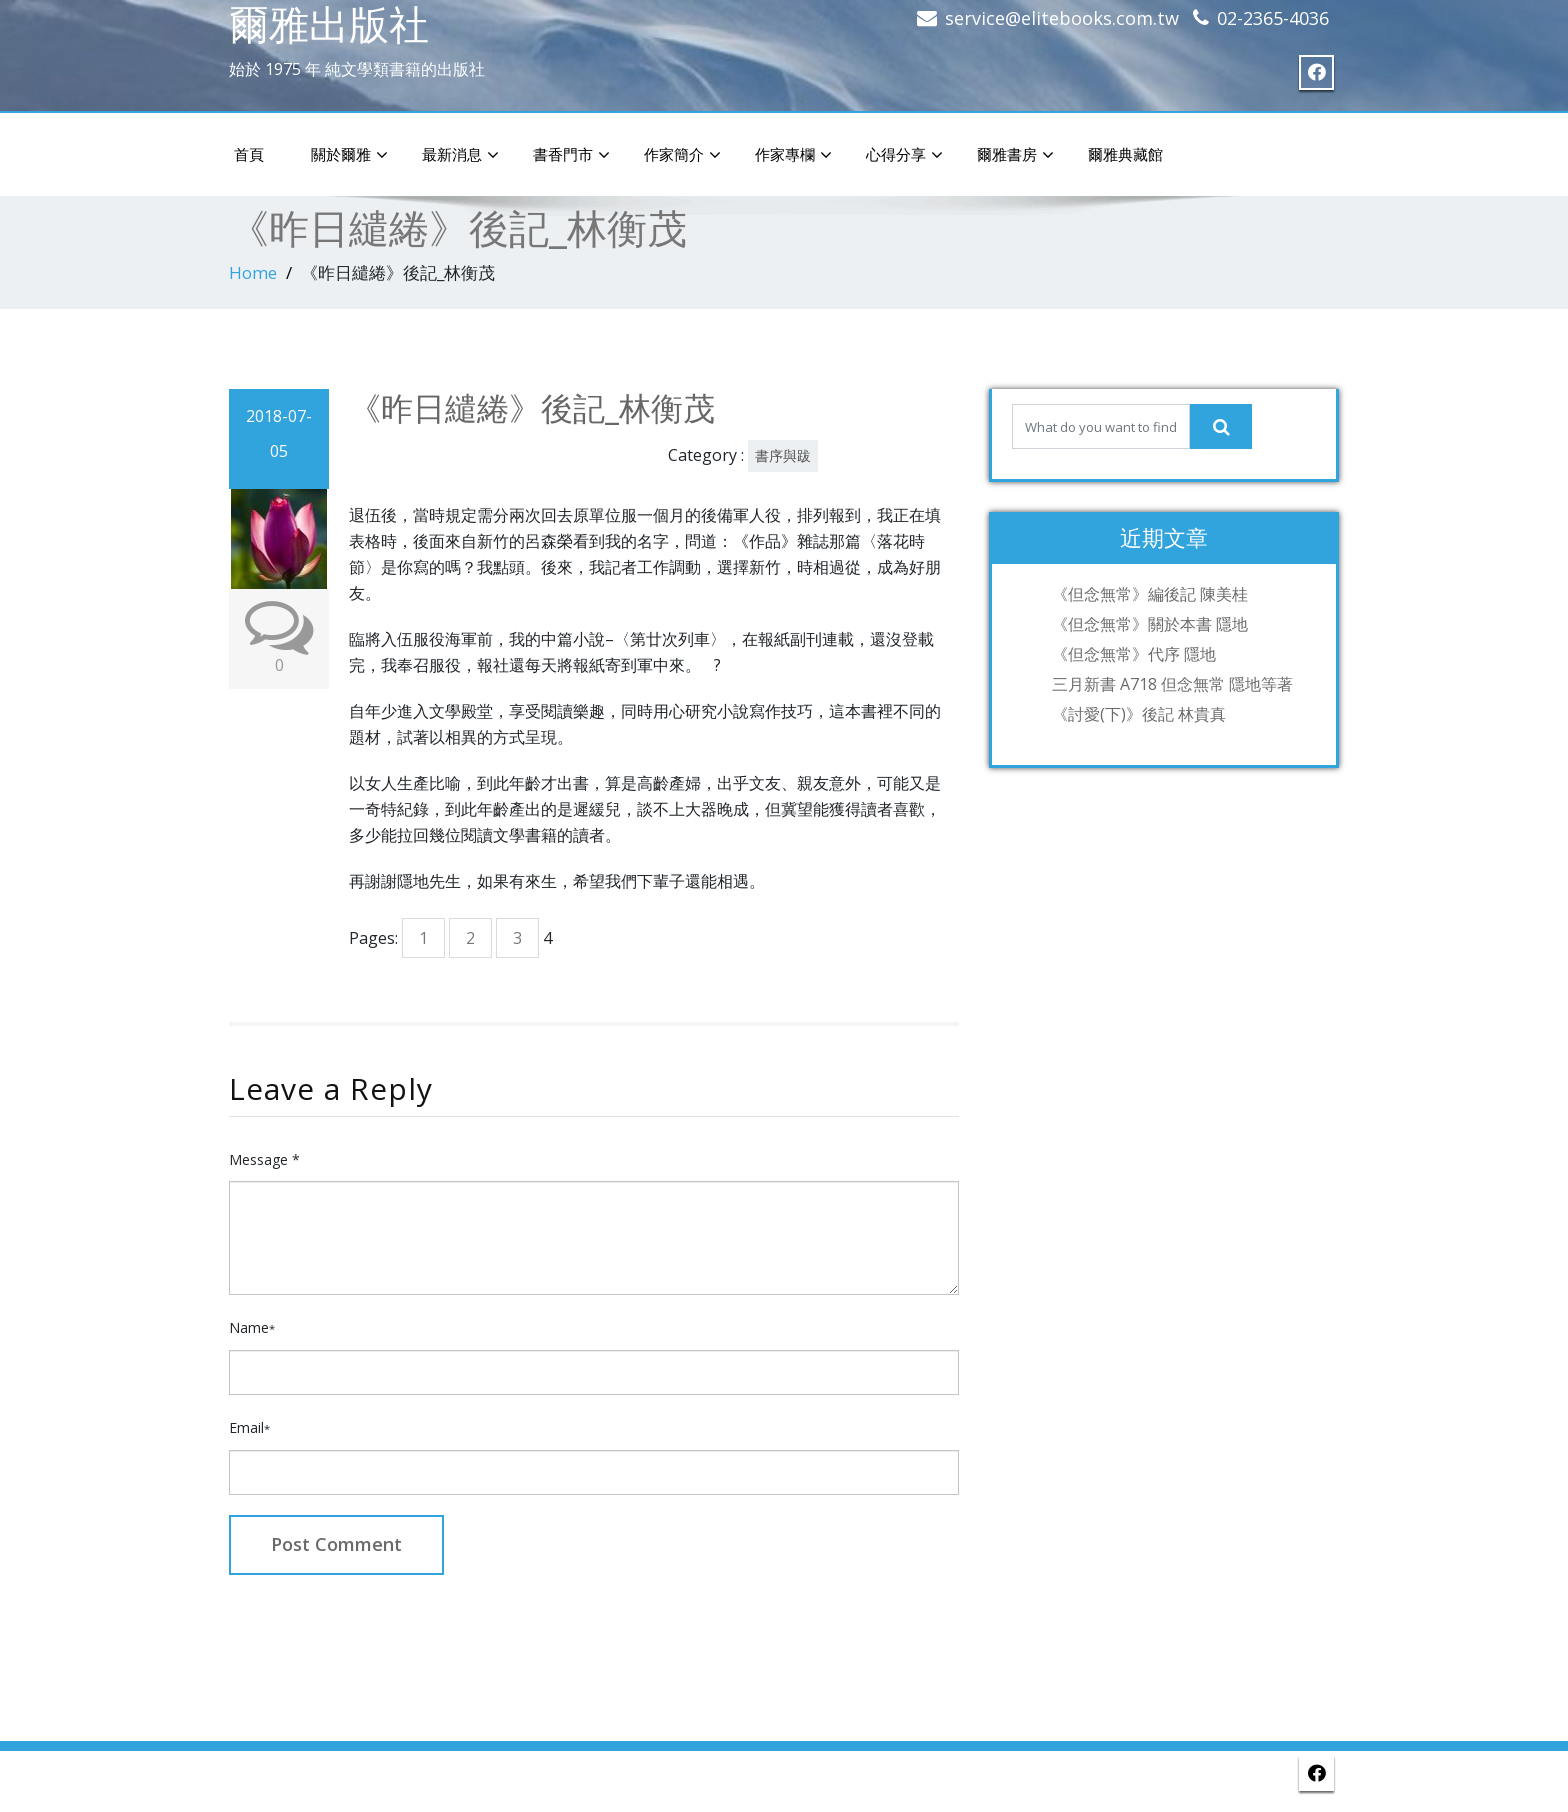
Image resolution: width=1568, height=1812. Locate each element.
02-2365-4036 (1273, 18)
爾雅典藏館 (1125, 154)
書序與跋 (783, 455)
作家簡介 (682, 155)
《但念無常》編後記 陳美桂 (1150, 594)
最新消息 (460, 155)
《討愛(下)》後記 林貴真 (1139, 714)
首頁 (249, 154)
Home (253, 272)
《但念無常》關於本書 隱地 (1150, 624)
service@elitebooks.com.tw (1062, 18)
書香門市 (571, 155)
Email (249, 1427)
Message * (264, 1159)
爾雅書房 (1015, 155)
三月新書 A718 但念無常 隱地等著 (1172, 684)
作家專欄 (793, 155)
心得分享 (904, 155)
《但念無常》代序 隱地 (1134, 654)
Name (252, 1327)
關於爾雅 (349, 155)
